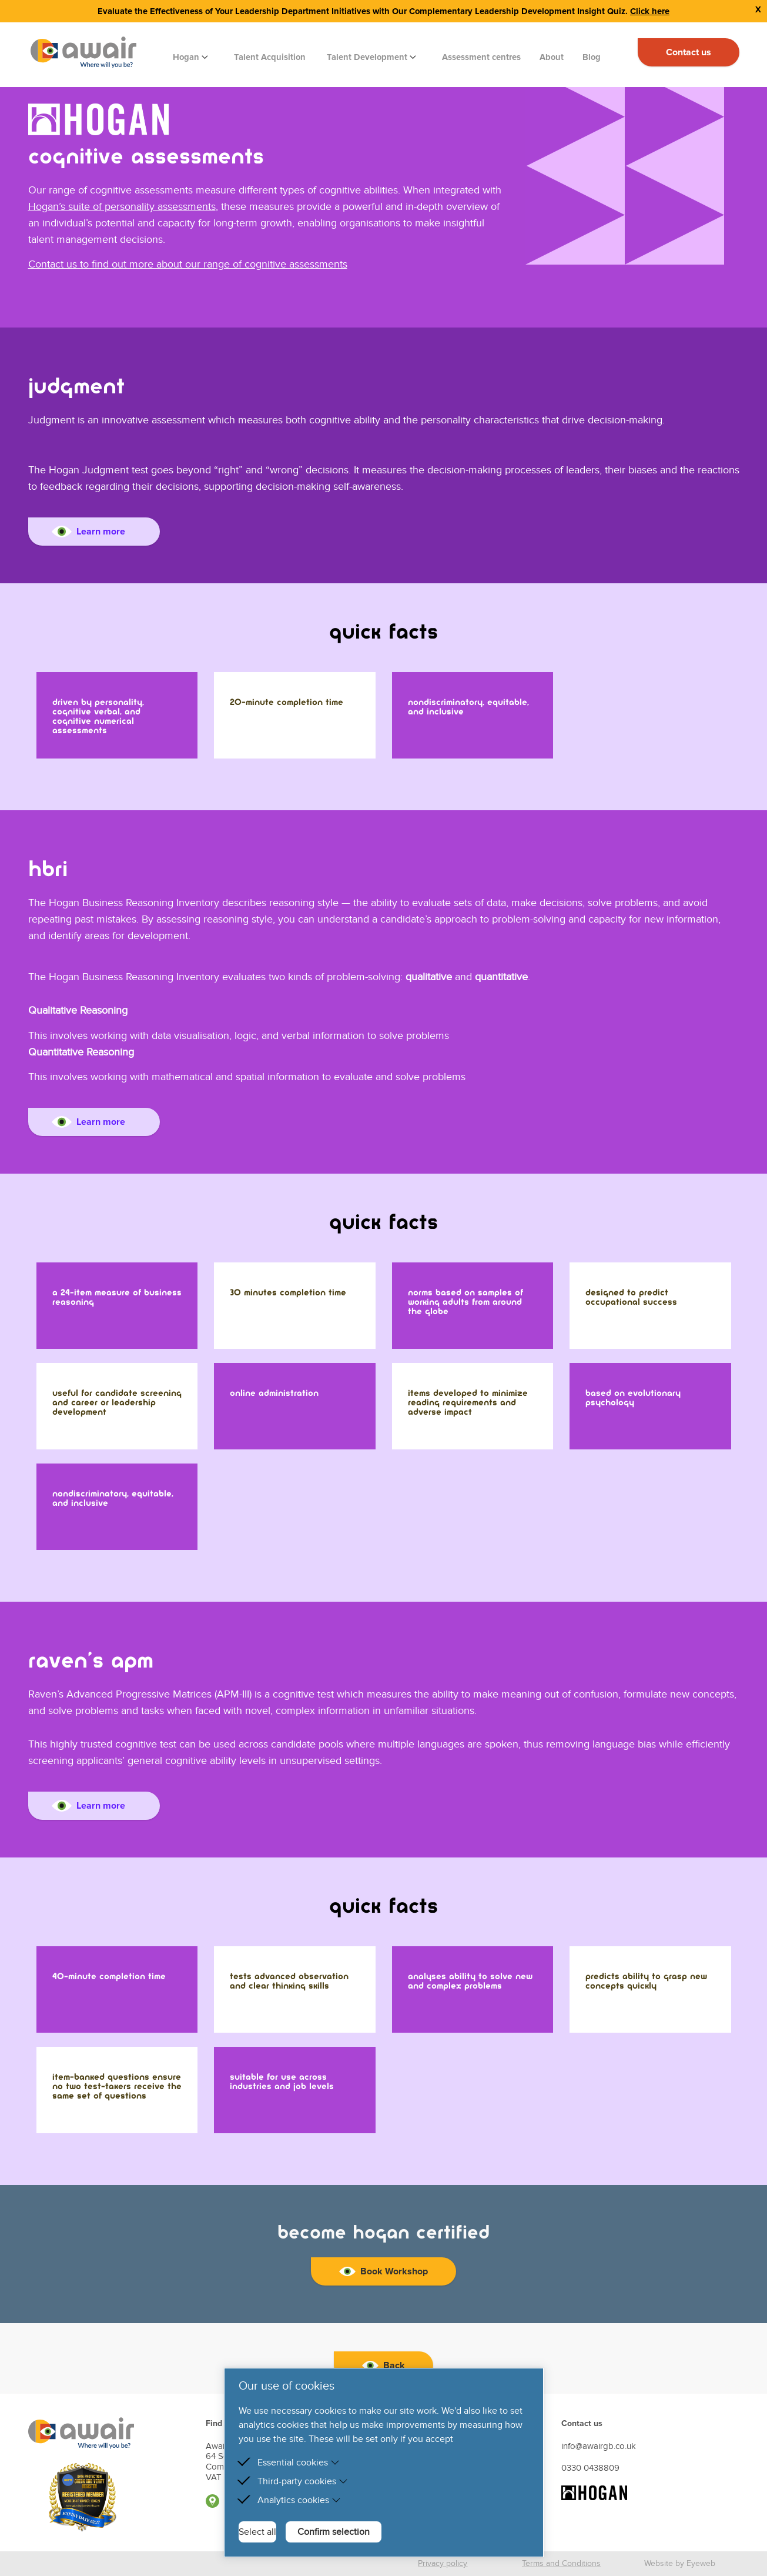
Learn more (89, 531)
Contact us (688, 52)
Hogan (187, 57)
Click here (649, 11)
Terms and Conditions (561, 2563)
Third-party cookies (303, 2481)
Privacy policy (442, 2563)
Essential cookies (298, 2462)
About (552, 57)
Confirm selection (333, 2532)
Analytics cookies (299, 2500)
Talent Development (368, 57)
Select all (257, 2532)
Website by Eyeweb (679, 2563)
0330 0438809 (590, 2468)
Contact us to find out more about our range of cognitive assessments (187, 264)
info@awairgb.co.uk (598, 2446)
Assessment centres (481, 57)
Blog (591, 57)
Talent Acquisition (270, 57)
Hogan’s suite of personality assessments (122, 207)
